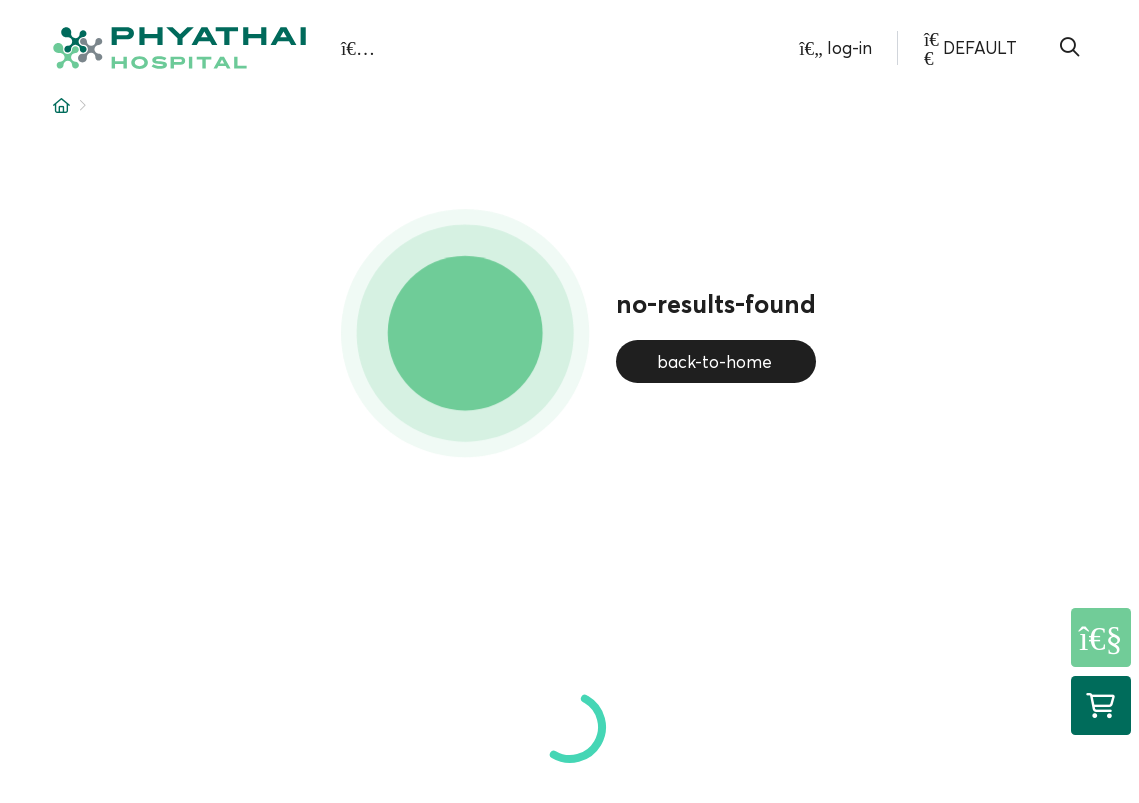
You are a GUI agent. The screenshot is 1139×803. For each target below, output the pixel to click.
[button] (179, 48)
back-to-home (716, 361)
